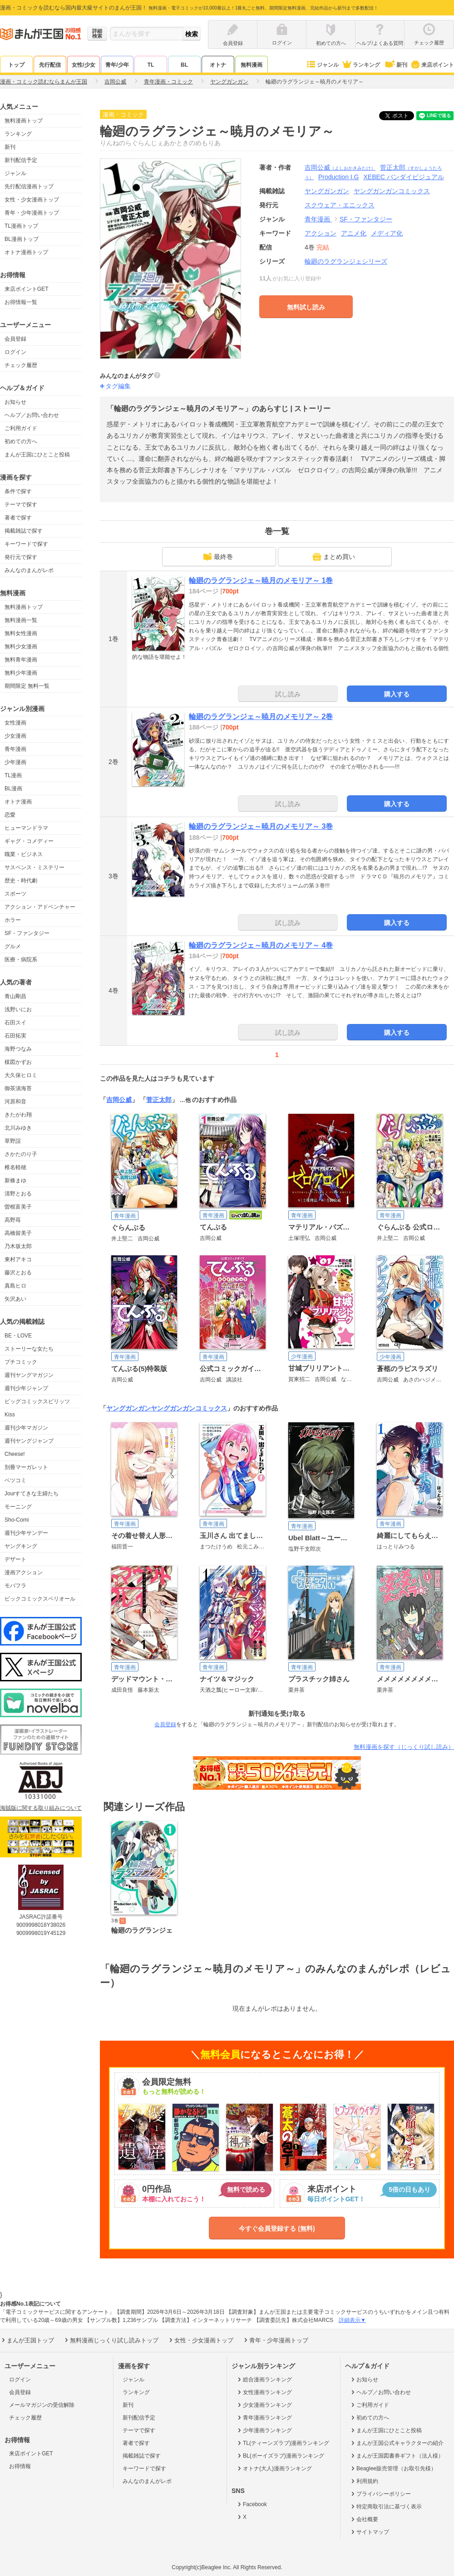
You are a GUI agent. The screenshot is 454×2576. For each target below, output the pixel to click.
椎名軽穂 (15, 1167)
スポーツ (15, 894)
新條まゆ (15, 1180)
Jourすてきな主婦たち (32, 1493)
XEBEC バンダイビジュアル (404, 177)
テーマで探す (21, 504)
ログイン (15, 352)
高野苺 (13, 1220)
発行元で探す (21, 557)
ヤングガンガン (128, 1408)
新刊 (395, 65)
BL (184, 65)
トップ (16, 65)
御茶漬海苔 (18, 1088)
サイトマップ (369, 2532)
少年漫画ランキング (264, 2430)
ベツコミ (15, 1480)
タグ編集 (118, 386)
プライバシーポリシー (380, 2494)
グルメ (13, 946)
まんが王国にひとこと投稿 (37, 454)
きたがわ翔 (18, 1115)
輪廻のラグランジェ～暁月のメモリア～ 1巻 (261, 580)
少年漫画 (15, 762)
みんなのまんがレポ (29, 570)
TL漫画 (13, 775)
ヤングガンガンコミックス (189, 1408)
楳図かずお (18, 1062)
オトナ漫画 (18, 801)
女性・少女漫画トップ (32, 199)
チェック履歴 (21, 365)
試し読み (288, 694)
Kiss (10, 1414)
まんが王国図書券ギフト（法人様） (397, 2455)
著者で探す (18, 517)
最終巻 (218, 556)
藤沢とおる (18, 1272)
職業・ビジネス (24, 854)
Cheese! (15, 1454)
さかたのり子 (21, 1154)
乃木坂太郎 (18, 1246)
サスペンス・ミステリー (34, 867)
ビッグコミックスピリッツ (37, 1401)
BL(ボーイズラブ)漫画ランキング (280, 2455)
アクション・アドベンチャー (40, 907)
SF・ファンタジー (27, 933)
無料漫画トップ (24, 121)
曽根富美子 (18, 1207)
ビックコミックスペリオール (40, 1599)
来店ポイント (432, 65)
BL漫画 (13, 788)
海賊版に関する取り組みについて (41, 1808)
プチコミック (21, 1362)
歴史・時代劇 (21, 880)
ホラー (13, 920)
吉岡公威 (340, 167)
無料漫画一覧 (21, 620)
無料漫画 (251, 65)
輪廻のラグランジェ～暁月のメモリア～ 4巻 (261, 945)
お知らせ (15, 402)
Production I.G (338, 177)
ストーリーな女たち (29, 1349)
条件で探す (18, 491)
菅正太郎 (159, 1099)
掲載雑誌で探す (24, 531)
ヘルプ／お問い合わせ (32, 415)
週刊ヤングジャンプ (29, 1441)
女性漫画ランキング (264, 2392)
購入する (397, 694)
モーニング (18, 1506)
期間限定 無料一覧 (27, 686)
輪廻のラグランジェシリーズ (346, 261)
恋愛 (10, 815)
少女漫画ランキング (264, 2405)
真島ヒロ (15, 1286)
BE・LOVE (18, 1335)
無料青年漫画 (21, 659)
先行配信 (50, 65)
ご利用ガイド (21, 428)
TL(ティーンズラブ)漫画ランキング (282, 2443)
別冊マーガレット (26, 1467)
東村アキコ (18, 1259)
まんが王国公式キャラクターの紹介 (397, 2443)
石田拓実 (15, 1036)
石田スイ (15, 1022)
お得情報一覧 (21, 302)
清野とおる (18, 1193)
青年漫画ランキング (264, 2417)
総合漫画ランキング (264, 2379)
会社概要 (364, 2519)
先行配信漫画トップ (29, 186)
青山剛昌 (15, 996)
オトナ (218, 65)
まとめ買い (333, 557)
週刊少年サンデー (26, 1533)
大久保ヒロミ (21, 1075)
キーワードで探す (26, 544)
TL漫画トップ (21, 226)
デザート (15, 1559)
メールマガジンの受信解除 (41, 2405)
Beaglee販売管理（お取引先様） (393, 2468)
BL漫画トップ (22, 239)
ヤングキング (21, 1546)
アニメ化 (353, 233)
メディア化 (387, 233)
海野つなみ (18, 1049)
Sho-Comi (17, 1520)
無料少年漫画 (21, 673)
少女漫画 (15, 736)
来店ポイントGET (27, 289)
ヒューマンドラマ (26, 828)
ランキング (360, 65)
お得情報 (20, 2466)
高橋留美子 (18, 1233)
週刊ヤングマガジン (29, 1375)
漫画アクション (24, 1572)
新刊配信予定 (21, 160)
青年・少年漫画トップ (32, 213)
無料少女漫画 (21, 646)
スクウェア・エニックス (340, 205)
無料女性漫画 (21, 633)
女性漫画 (15, 723)
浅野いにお (18, 1009)
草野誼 (13, 1141)
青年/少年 (116, 65)
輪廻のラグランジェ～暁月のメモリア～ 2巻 (261, 716)
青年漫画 (15, 749)
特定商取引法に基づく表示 (386, 2506)
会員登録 (15, 339)
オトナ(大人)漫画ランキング (274, 2468)
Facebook (251, 2504)
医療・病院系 (21, 959)
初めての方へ (21, 441)
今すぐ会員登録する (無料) (277, 2228)
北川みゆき (18, 1128)
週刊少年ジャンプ (26, 1388)
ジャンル (322, 65)
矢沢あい (15, 1299)
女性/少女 (83, 65)
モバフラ (15, 1585)
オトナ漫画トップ (26, 252)
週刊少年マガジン (26, 1428)
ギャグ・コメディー (29, 841)
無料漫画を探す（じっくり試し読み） (404, 1746)
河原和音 (15, 1101)
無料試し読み (306, 307)
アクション (320, 233)
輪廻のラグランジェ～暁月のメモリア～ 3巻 (261, 826)
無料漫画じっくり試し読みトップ (110, 2340)
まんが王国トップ (27, 2340)
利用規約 (364, 2481)
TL (151, 65)
